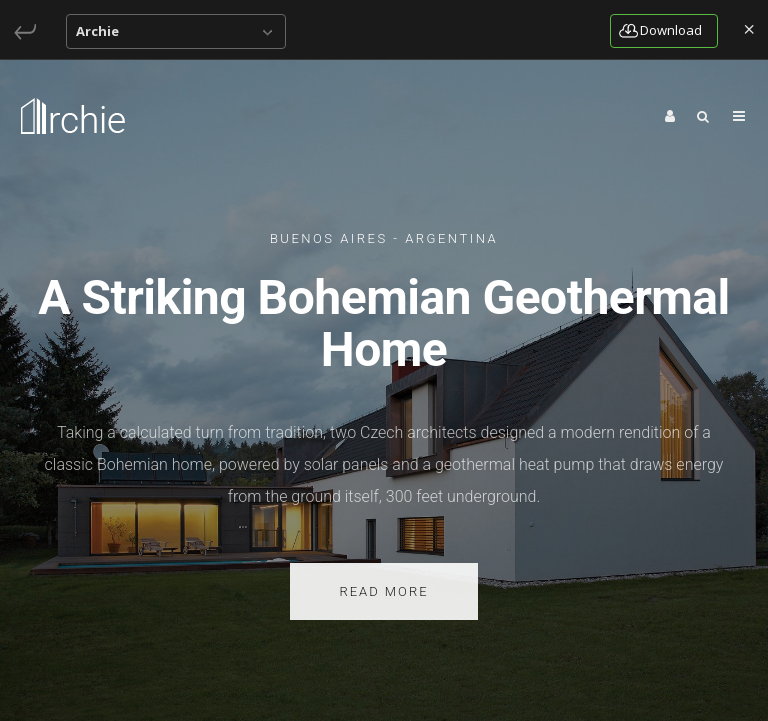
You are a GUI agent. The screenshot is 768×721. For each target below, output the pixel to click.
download (660, 30)
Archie (97, 31)
